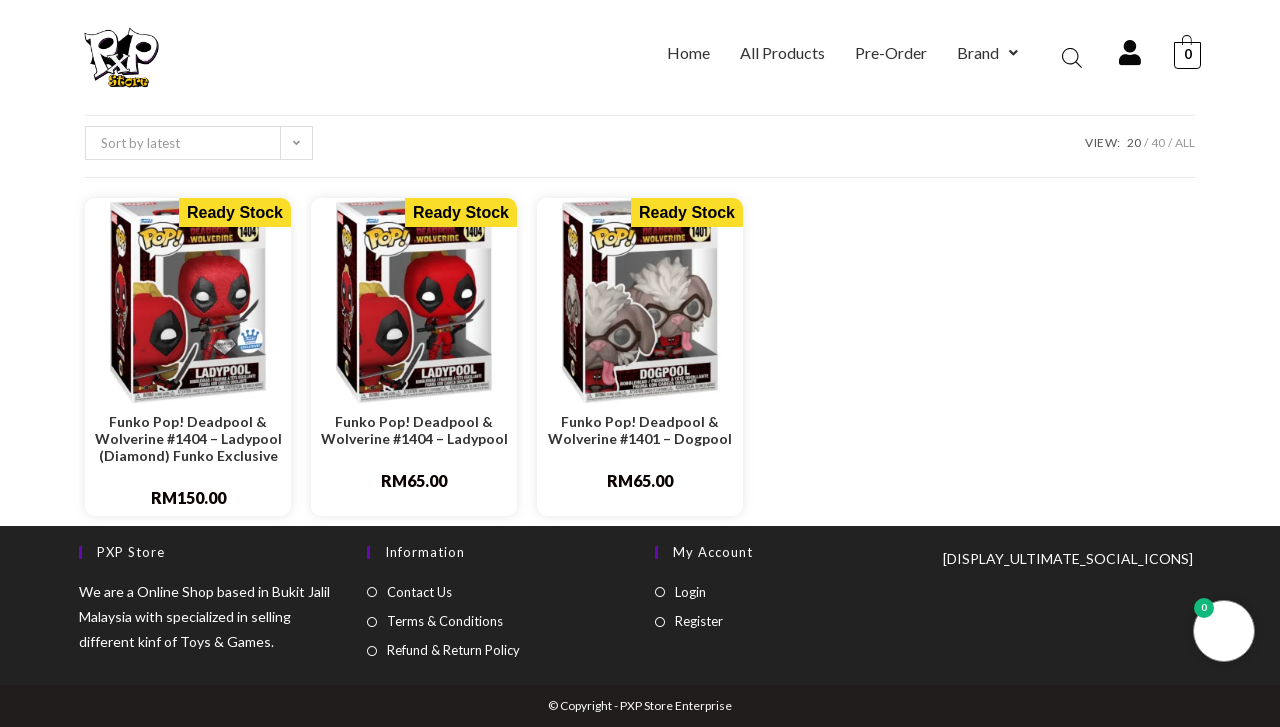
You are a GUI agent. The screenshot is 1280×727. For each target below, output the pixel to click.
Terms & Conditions (445, 621)
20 (1134, 142)
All (1185, 142)
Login (690, 592)
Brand (987, 52)
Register (699, 621)
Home (688, 52)
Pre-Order (891, 52)
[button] (987, 53)
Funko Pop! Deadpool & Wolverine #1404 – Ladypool (414, 430)
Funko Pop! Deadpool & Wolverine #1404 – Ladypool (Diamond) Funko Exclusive (188, 439)
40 (1158, 142)
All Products (782, 52)
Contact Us (419, 592)
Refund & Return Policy (453, 650)
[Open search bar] (1072, 57)
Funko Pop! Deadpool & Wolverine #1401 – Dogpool (640, 430)
